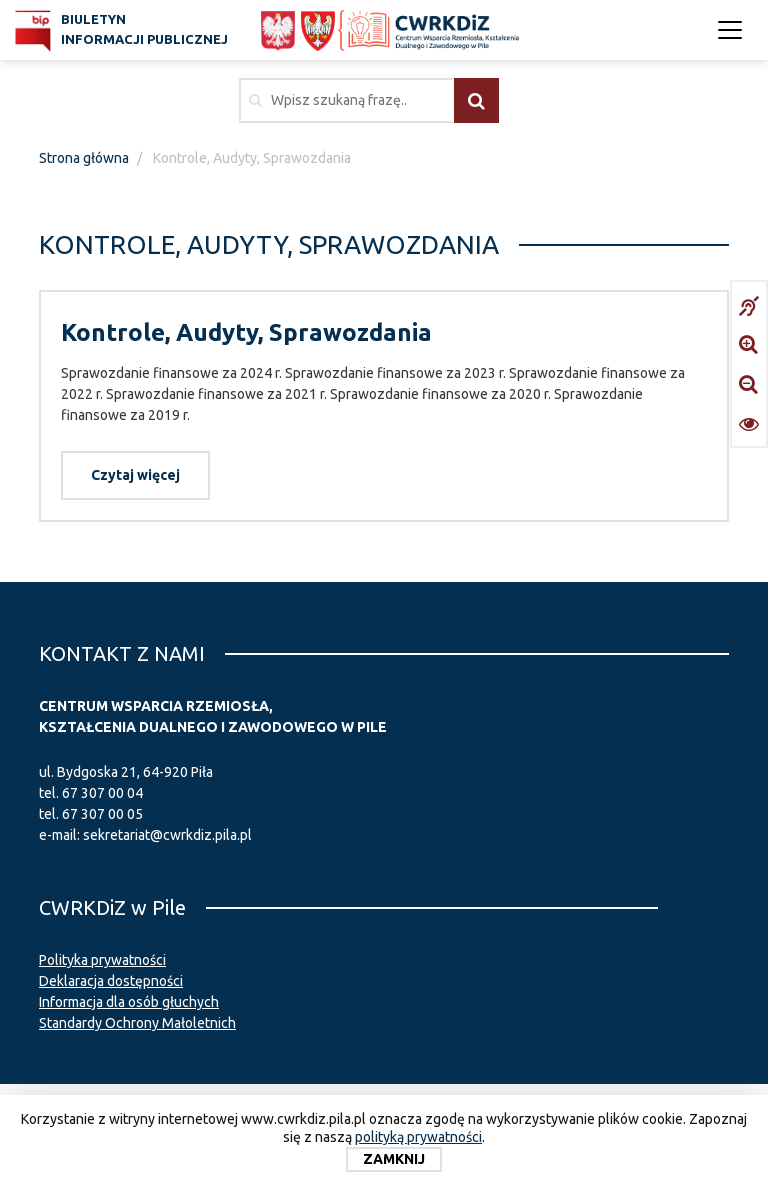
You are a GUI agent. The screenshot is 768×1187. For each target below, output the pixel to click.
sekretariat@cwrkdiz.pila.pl (167, 835)
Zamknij (394, 1159)
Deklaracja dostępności (111, 981)
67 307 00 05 (102, 814)
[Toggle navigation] (730, 30)
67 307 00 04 (102, 793)
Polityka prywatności (102, 960)
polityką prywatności (418, 1137)
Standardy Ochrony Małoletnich (137, 1023)
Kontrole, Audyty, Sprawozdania (246, 332)
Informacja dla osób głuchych (129, 1002)
